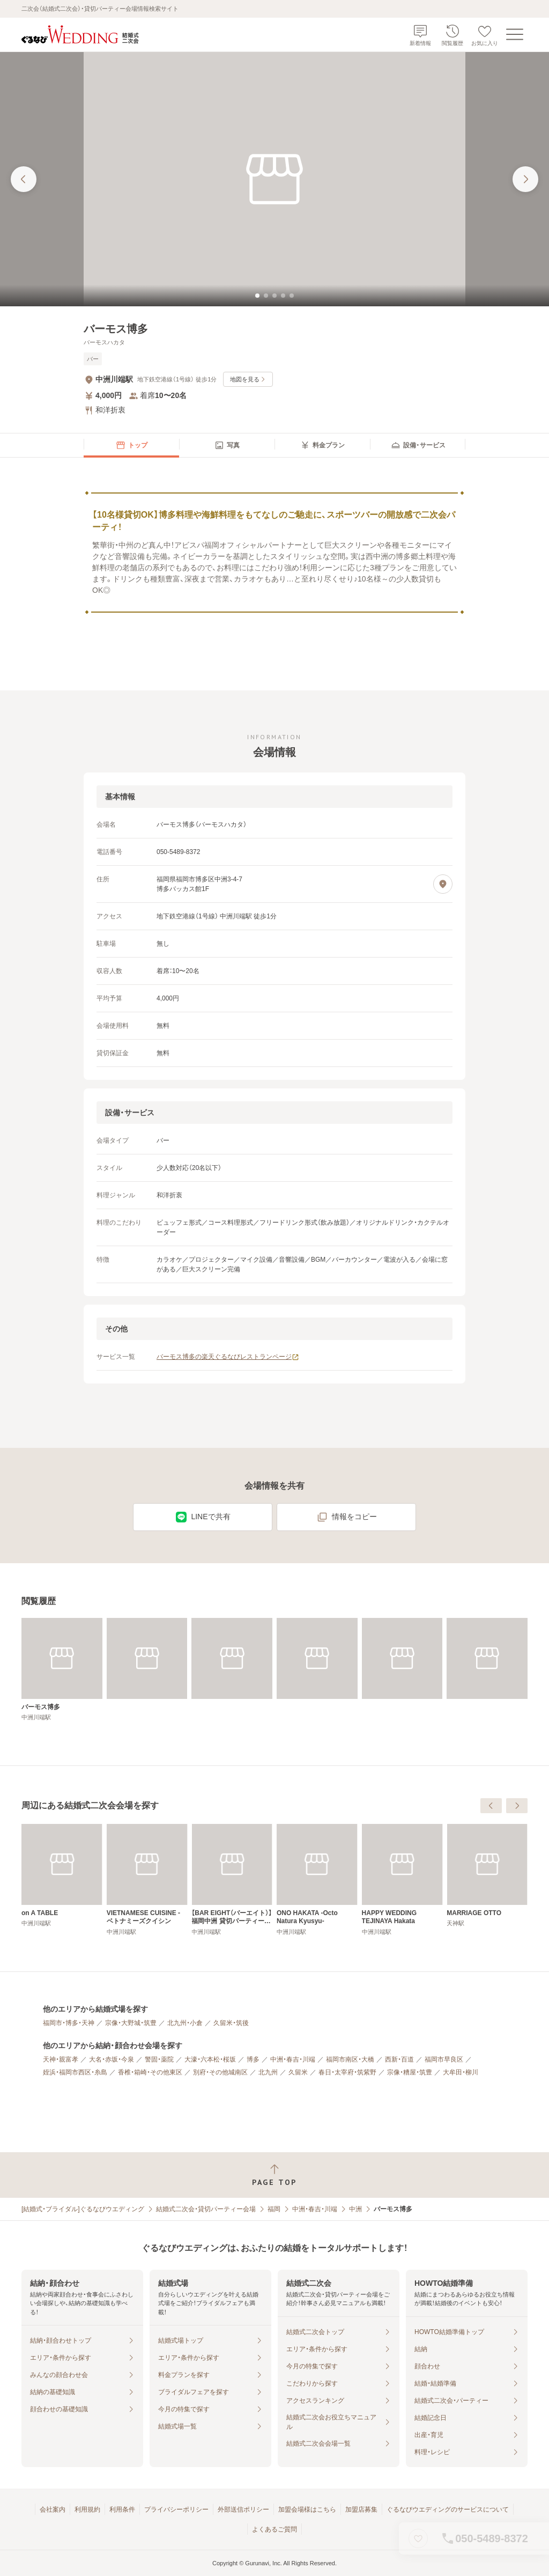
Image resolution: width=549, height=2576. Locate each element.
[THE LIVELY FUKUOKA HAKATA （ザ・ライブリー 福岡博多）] (147, 1879)
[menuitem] (131, 445)
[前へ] (491, 1805)
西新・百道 (399, 2059)
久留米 (298, 2072)
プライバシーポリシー (176, 2509)
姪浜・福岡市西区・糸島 (75, 2072)
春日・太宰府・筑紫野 (347, 2072)
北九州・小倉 (185, 2023)
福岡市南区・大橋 (350, 2059)
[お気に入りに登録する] (418, 2538)
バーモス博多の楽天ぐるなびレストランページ (228, 1357)
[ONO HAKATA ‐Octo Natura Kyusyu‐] (487, 1879)
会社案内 (52, 2509)
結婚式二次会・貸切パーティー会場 (206, 2209)
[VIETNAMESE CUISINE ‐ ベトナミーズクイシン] (317, 1879)
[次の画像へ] (525, 179)
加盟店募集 (361, 2509)
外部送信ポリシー (243, 2509)
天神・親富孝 (60, 2059)
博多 (253, 2059)
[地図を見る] (442, 884)
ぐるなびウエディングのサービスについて (448, 2509)
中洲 (355, 2209)
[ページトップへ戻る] (274, 2175)
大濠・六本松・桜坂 (210, 2059)
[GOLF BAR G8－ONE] (61, 1875)
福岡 (274, 2209)
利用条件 (122, 2509)
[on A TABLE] (231, 1875)
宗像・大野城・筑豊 (131, 2023)
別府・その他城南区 (220, 2072)
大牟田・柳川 (460, 2072)
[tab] (257, 295)
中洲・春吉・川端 (292, 2059)
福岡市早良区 (444, 2059)
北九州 (268, 2072)
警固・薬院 (159, 2059)
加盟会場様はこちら (307, 2509)
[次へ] (517, 1805)
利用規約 (87, 2509)
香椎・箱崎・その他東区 (150, 2072)
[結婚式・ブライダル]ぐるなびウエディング (82, 2209)
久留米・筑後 (231, 2023)
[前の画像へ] (23, 179)
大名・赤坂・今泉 (111, 2059)
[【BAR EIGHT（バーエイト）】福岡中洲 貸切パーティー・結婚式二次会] (402, 1879)
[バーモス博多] (61, 1669)
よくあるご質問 (274, 2529)
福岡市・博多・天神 (68, 2023)
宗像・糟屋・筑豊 (409, 2072)
